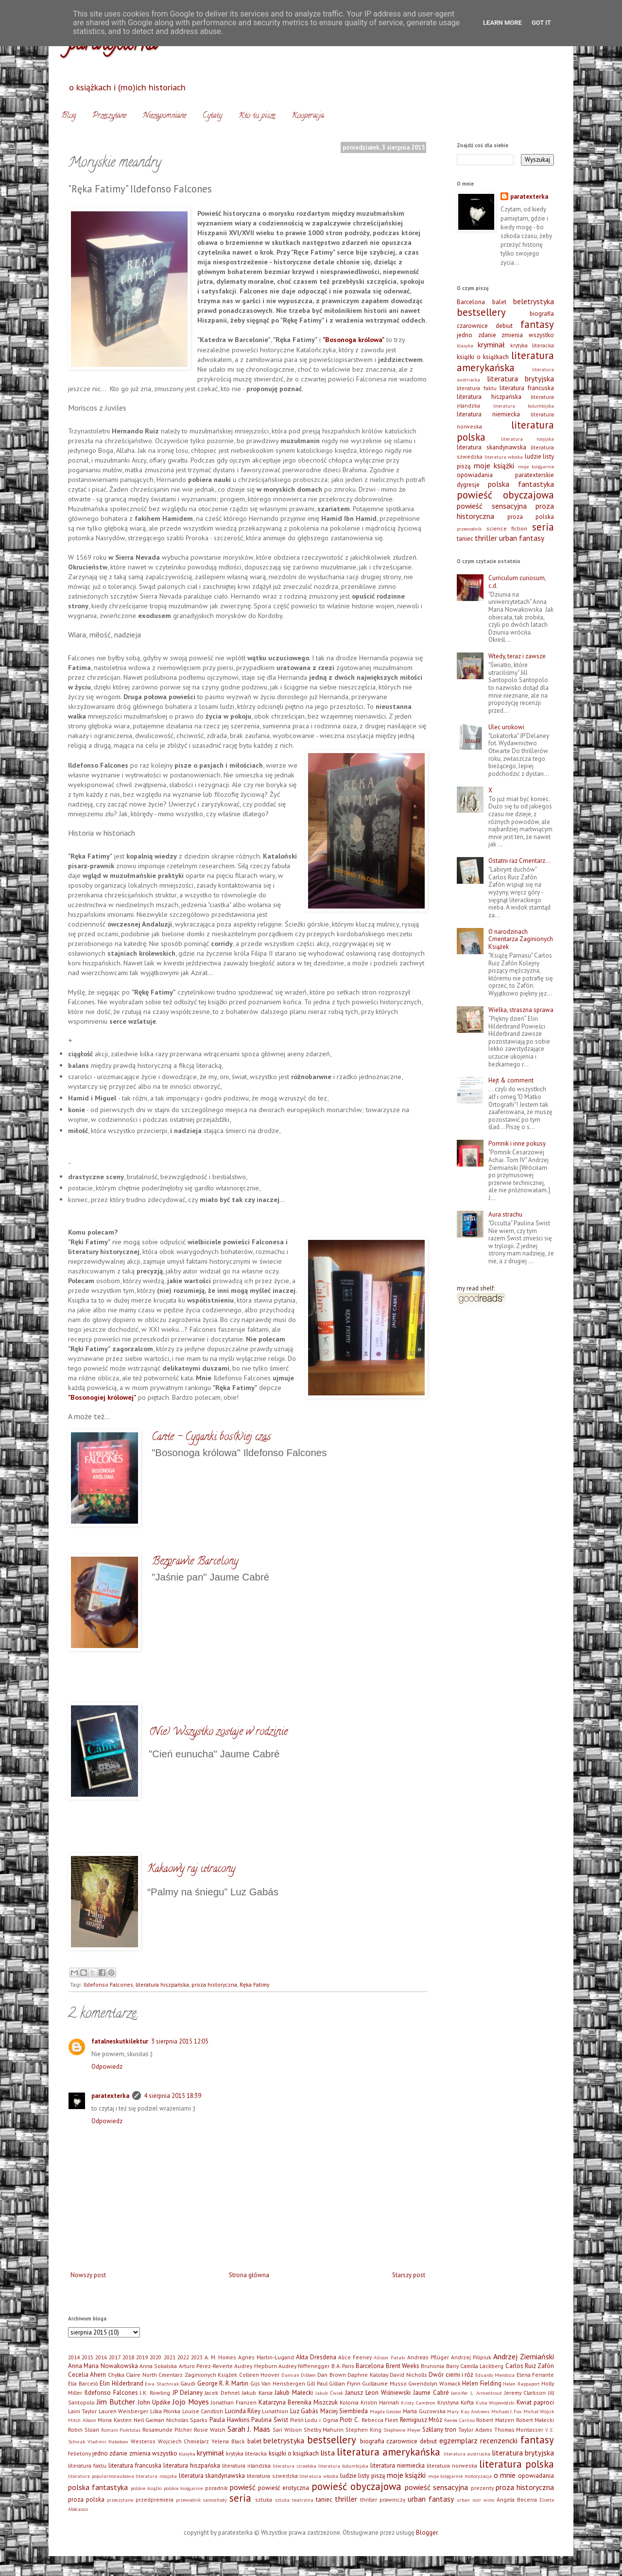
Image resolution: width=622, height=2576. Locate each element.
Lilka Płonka (165, 2411)
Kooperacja (308, 116)
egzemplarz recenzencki (478, 2440)
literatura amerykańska (505, 361)
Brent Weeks (402, 2366)
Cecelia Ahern (87, 2374)
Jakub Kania (257, 2392)
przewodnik (469, 528)
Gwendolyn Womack (434, 2383)
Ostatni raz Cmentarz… (519, 861)
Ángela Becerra (517, 2499)
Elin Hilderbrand (121, 2383)
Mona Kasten (115, 2419)
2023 (197, 2357)
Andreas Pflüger (428, 2357)
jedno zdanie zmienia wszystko (505, 335)
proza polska (530, 517)
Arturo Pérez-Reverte (206, 2366)
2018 (128, 2357)
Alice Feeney (355, 2357)
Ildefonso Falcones (108, 1984)
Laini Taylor (82, 2411)
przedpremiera (154, 2499)
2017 (115, 2357)
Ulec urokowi (506, 727)
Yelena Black (228, 2441)
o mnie (505, 2475)
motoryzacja (478, 2476)
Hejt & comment (511, 1080)
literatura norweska (452, 2465)
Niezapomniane (164, 116)
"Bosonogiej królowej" (102, 1397)
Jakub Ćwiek (329, 2392)
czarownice (472, 326)
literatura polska (516, 2464)
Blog (68, 116)
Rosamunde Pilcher (167, 2429)
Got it (541, 22)
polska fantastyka (521, 484)
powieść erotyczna (283, 2488)
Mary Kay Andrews (468, 2411)
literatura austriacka (467, 2453)
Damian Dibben (298, 2374)
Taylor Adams (475, 2429)
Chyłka (116, 2374)
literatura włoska (503, 456)
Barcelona (471, 302)
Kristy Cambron (418, 2402)
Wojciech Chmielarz (183, 2441)
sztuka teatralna (294, 2499)
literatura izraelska (294, 2465)
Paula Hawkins (229, 2420)
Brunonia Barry (439, 2366)
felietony (79, 2453)
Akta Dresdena (316, 2357)
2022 (183, 2357)
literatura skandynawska (491, 447)
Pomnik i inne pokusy (517, 1143)
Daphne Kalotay (367, 2374)
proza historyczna (214, 1984)
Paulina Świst (269, 2420)
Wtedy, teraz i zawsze (517, 656)
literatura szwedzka (272, 2475)
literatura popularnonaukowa (101, 2476)
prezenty (482, 2487)
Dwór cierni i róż (451, 2374)
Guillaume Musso (384, 2383)
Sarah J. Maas (249, 2429)
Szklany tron (439, 2429)
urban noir (469, 2499)
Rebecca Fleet (380, 2419)
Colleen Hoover (259, 2374)
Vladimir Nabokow (108, 2441)
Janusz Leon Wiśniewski (378, 2392)
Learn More (502, 22)
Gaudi (187, 2383)
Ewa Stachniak (162, 2383)
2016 (101, 2357)
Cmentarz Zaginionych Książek (197, 2374)
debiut (504, 326)
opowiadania (475, 475)
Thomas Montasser (519, 2429)
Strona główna (249, 2275)
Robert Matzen (495, 2419)
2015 (87, 2357)
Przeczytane (109, 116)
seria (543, 526)
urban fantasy (521, 538)
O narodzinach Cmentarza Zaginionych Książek (520, 939)
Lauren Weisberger (123, 2411)
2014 (74, 2357)
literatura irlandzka (246, 2465)
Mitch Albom (82, 2420)
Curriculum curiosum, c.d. (517, 582)
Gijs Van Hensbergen (277, 2383)
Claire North (141, 2374)
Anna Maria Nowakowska (103, 2366)
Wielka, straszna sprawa (520, 1010)
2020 (155, 2357)
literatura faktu (477, 388)
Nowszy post (88, 2275)
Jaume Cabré (431, 2392)
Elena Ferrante (535, 2374)
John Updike (154, 2402)
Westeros (143, 2441)
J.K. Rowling (155, 2392)
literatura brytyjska (520, 378)
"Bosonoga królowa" (353, 339)
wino (489, 2499)
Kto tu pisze (257, 116)
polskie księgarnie (183, 2488)
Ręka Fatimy (254, 1984)
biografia (542, 313)
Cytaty (212, 116)
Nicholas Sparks (187, 2419)
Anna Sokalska (158, 2366)
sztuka (263, 2499)
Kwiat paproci (535, 2402)
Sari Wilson (287, 2429)
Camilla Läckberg (481, 2366)
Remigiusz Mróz (421, 2420)
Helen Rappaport (521, 2383)
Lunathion (275, 2411)
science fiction (507, 528)
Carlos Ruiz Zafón (529, 2366)
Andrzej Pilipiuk (471, 2357)
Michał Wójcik (538, 2411)
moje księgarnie (536, 466)
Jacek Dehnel (222, 2392)
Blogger (426, 2532)
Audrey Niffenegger (303, 2366)
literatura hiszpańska (162, 1984)
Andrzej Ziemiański (523, 2356)
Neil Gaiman (149, 2419)
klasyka (465, 345)
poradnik (216, 2487)
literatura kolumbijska (523, 405)
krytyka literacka (532, 345)
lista (327, 2452)
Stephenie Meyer (402, 2429)
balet (499, 302)
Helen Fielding (481, 2383)
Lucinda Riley (242, 2411)
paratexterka (110, 2096)
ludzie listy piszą (362, 2476)
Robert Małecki (535, 2419)
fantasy (537, 324)
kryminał (491, 344)
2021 (169, 2357)
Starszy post (408, 2275)
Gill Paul (317, 2383)
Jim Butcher (116, 2401)
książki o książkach (483, 357)
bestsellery (481, 312)
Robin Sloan (83, 2429)
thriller (486, 538)
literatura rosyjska (527, 438)
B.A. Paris (342, 2366)
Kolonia (349, 2402)
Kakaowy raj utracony (191, 1869)
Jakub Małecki (294, 2392)
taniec (465, 538)
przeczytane (120, 2499)
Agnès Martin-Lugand (266, 2357)
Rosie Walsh (209, 2429)
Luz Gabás (304, 2411)
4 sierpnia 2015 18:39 (172, 2096)
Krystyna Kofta (455, 2402)
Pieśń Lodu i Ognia (314, 2419)
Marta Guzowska (424, 2411)
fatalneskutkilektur (119, 2041)
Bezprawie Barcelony (195, 1562)
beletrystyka (533, 301)
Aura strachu (505, 1214)
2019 (142, 2357)
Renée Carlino (459, 2420)
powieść (243, 2487)
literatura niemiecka (488, 414)
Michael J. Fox (506, 2411)
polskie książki (146, 2488)
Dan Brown (331, 2374)
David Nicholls (408, 2374)
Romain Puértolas (121, 2429)
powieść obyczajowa (505, 494)
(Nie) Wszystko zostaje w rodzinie (218, 1732)
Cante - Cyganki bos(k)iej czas (211, 1437)
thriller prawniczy (382, 2499)
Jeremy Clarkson (525, 2392)
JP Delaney (188, 2392)
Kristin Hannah (380, 2402)
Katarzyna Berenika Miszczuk (298, 2402)
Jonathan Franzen (234, 2402)
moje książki (494, 465)
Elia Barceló (83, 2383)
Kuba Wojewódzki (495, 2402)
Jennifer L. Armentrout (476, 2392)
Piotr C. (350, 2420)
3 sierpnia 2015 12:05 (179, 2041)
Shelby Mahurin (324, 2429)
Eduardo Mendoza (495, 2374)
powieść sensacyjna (492, 506)
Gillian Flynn (345, 2383)
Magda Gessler (385, 2411)
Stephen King (363, 2429)
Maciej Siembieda (344, 2411)
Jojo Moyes (191, 2401)
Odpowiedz (106, 2066)
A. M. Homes (220, 2357)
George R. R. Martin (223, 2383)
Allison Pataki (389, 2357)
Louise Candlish (202, 2411)
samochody (215, 2499)
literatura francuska (527, 388)
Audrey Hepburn (255, 2366)
